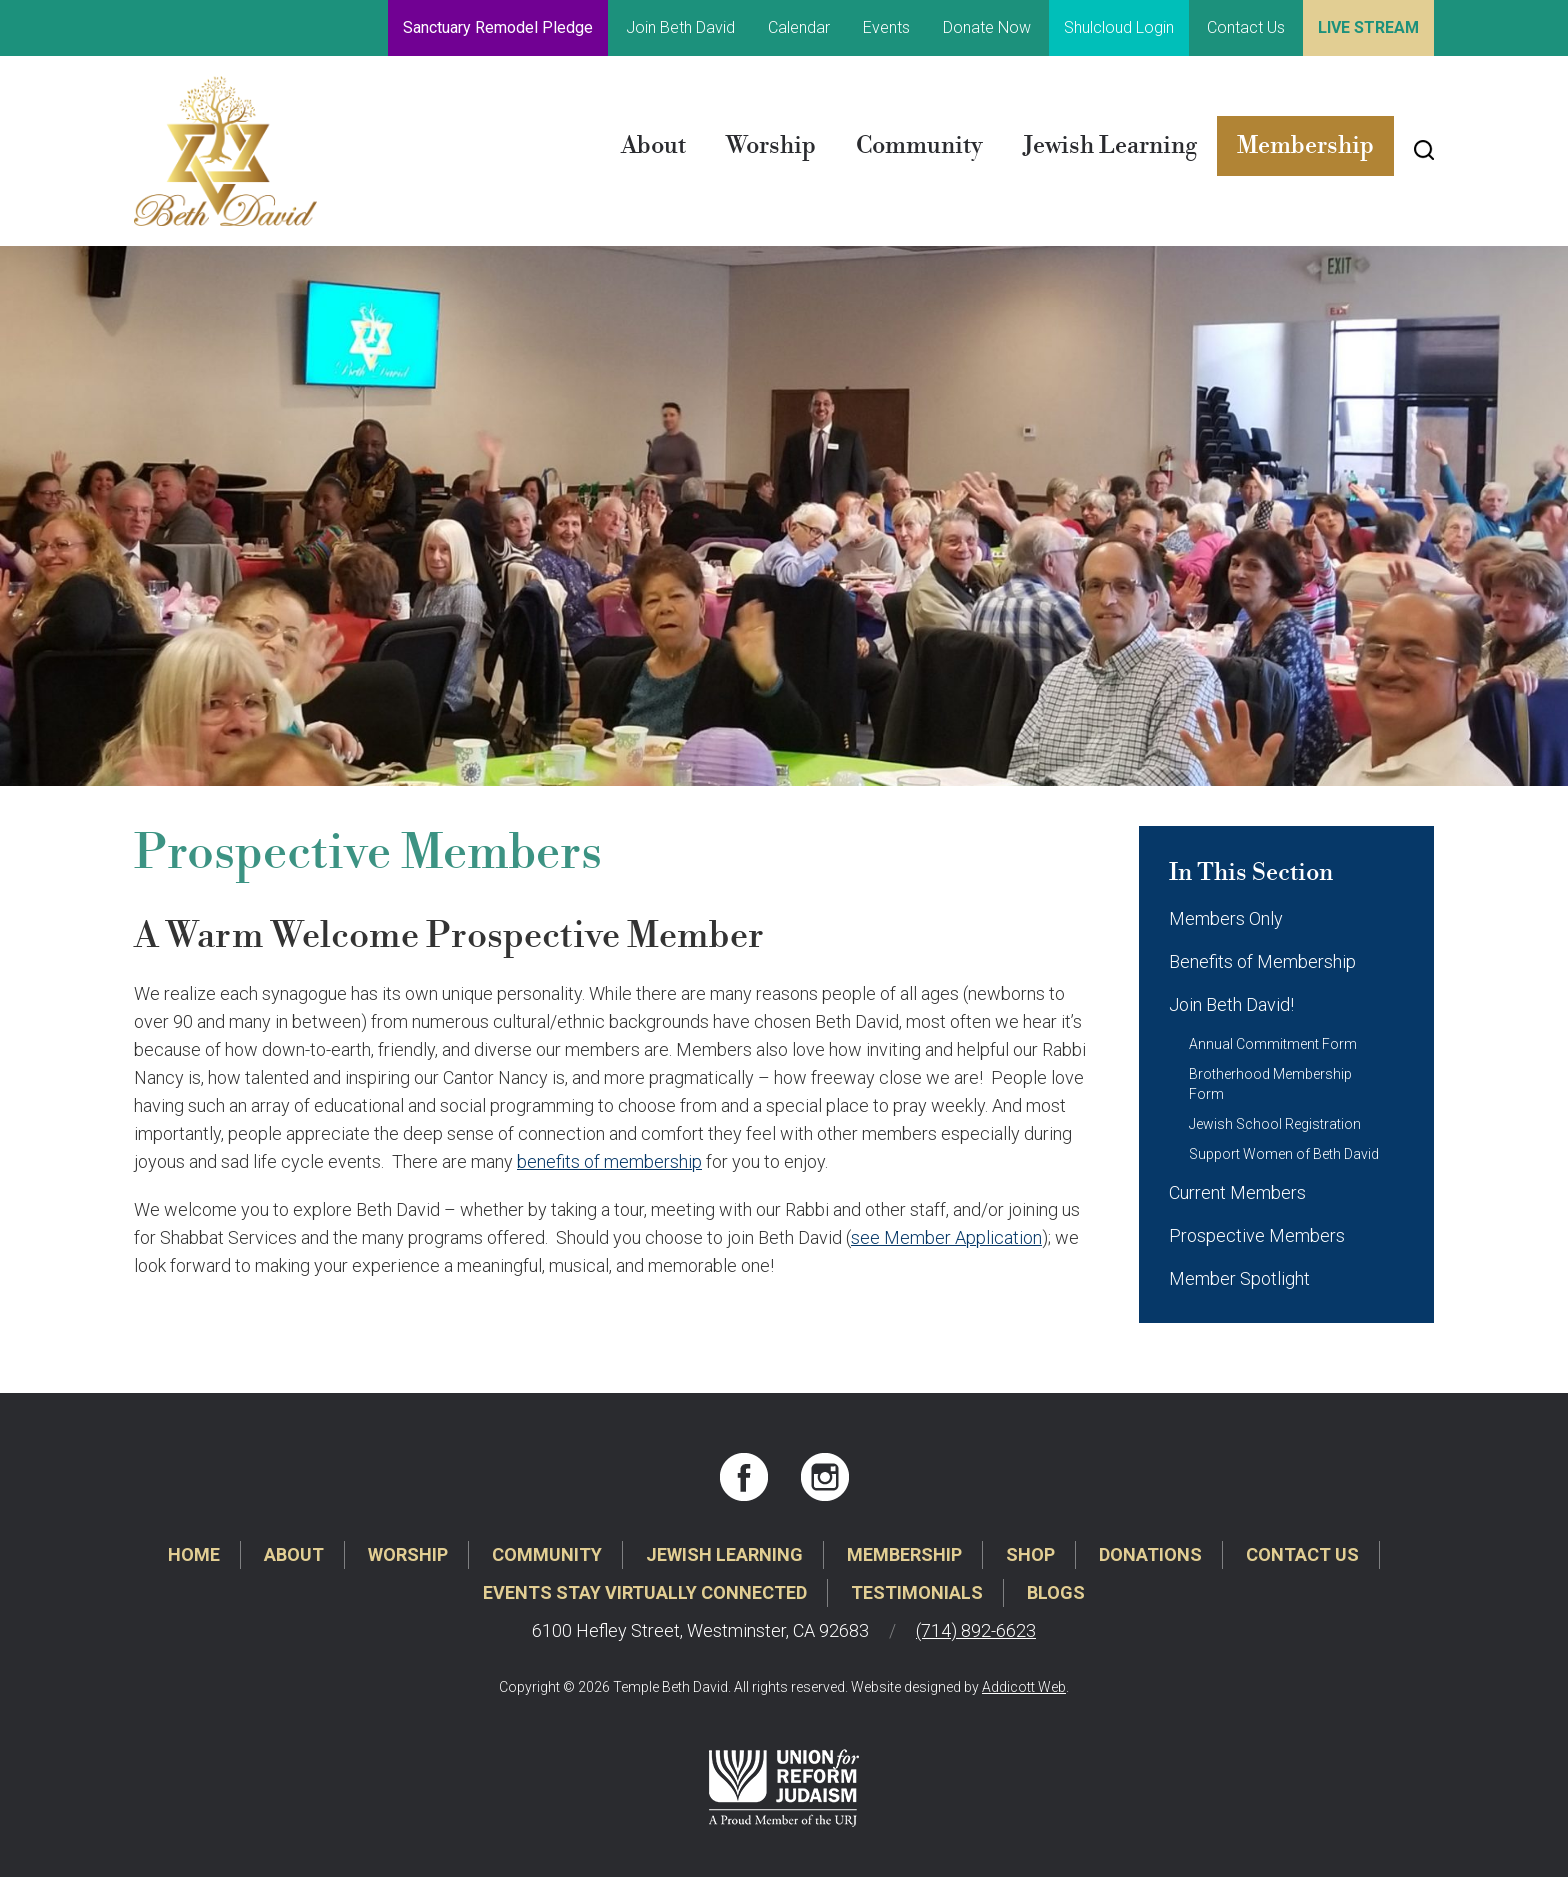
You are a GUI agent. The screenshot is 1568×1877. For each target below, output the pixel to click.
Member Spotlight (1239, 1278)
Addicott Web (1024, 1687)
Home (194, 1554)
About (653, 146)
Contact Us (1246, 27)
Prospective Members (1257, 1235)
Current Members (1237, 1192)
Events (886, 27)
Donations (1150, 1554)
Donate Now (987, 27)
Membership (1305, 146)
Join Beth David (680, 27)
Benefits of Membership (1262, 961)
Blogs (1056, 1592)
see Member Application (946, 1237)
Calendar (799, 27)
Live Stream (1368, 27)
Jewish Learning (1110, 146)
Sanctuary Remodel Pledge (498, 27)
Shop (1030, 1554)
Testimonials (917, 1592)
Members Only (1226, 918)
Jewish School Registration (1275, 1124)
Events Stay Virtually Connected (645, 1592)
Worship (771, 146)
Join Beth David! (1231, 1004)
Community (919, 146)
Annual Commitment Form (1273, 1044)
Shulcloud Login (1119, 27)
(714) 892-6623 (976, 1630)
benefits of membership (609, 1161)
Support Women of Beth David (1284, 1154)
